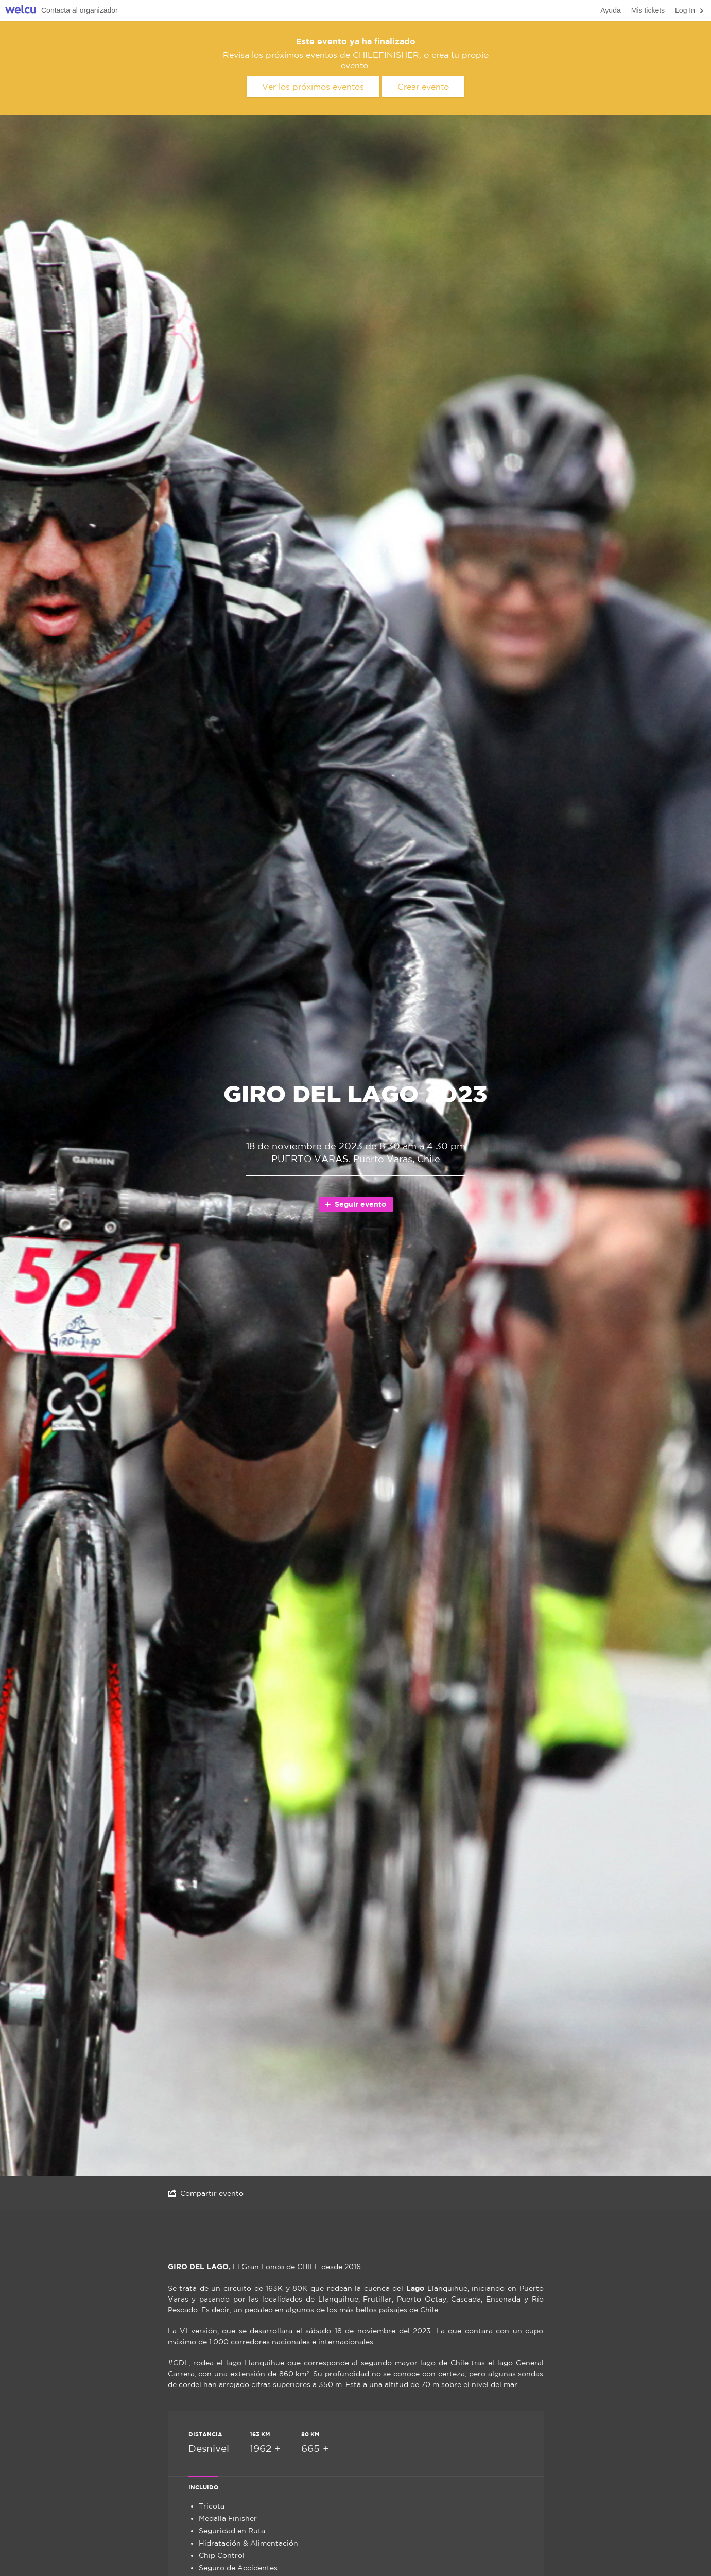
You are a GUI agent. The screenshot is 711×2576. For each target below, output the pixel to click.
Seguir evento (355, 1204)
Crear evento (423, 86)
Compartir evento (206, 2193)
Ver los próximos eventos (313, 86)
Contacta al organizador (79, 10)
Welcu (20, 10)
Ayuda (610, 10)
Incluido (203, 2487)
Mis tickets (648, 10)
